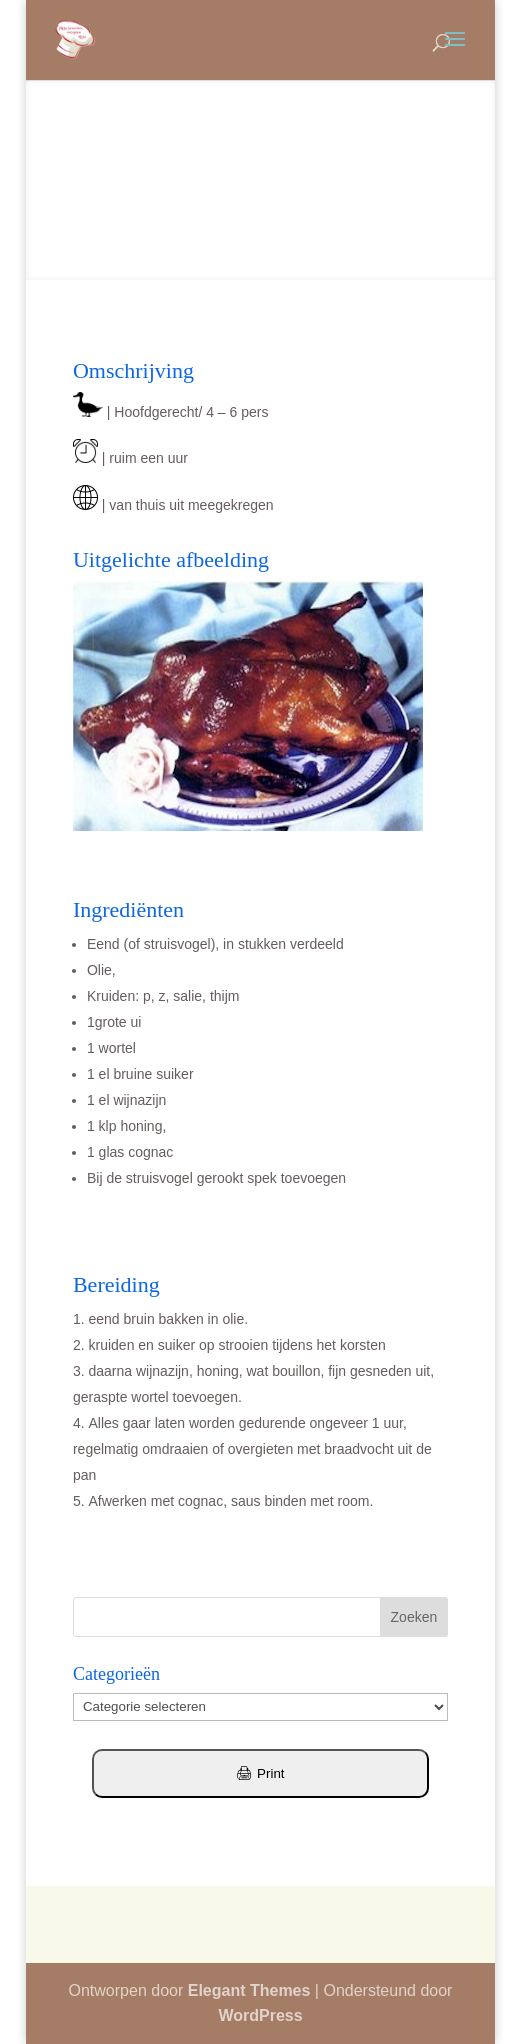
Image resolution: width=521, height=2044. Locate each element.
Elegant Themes (249, 1990)
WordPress (260, 2015)
